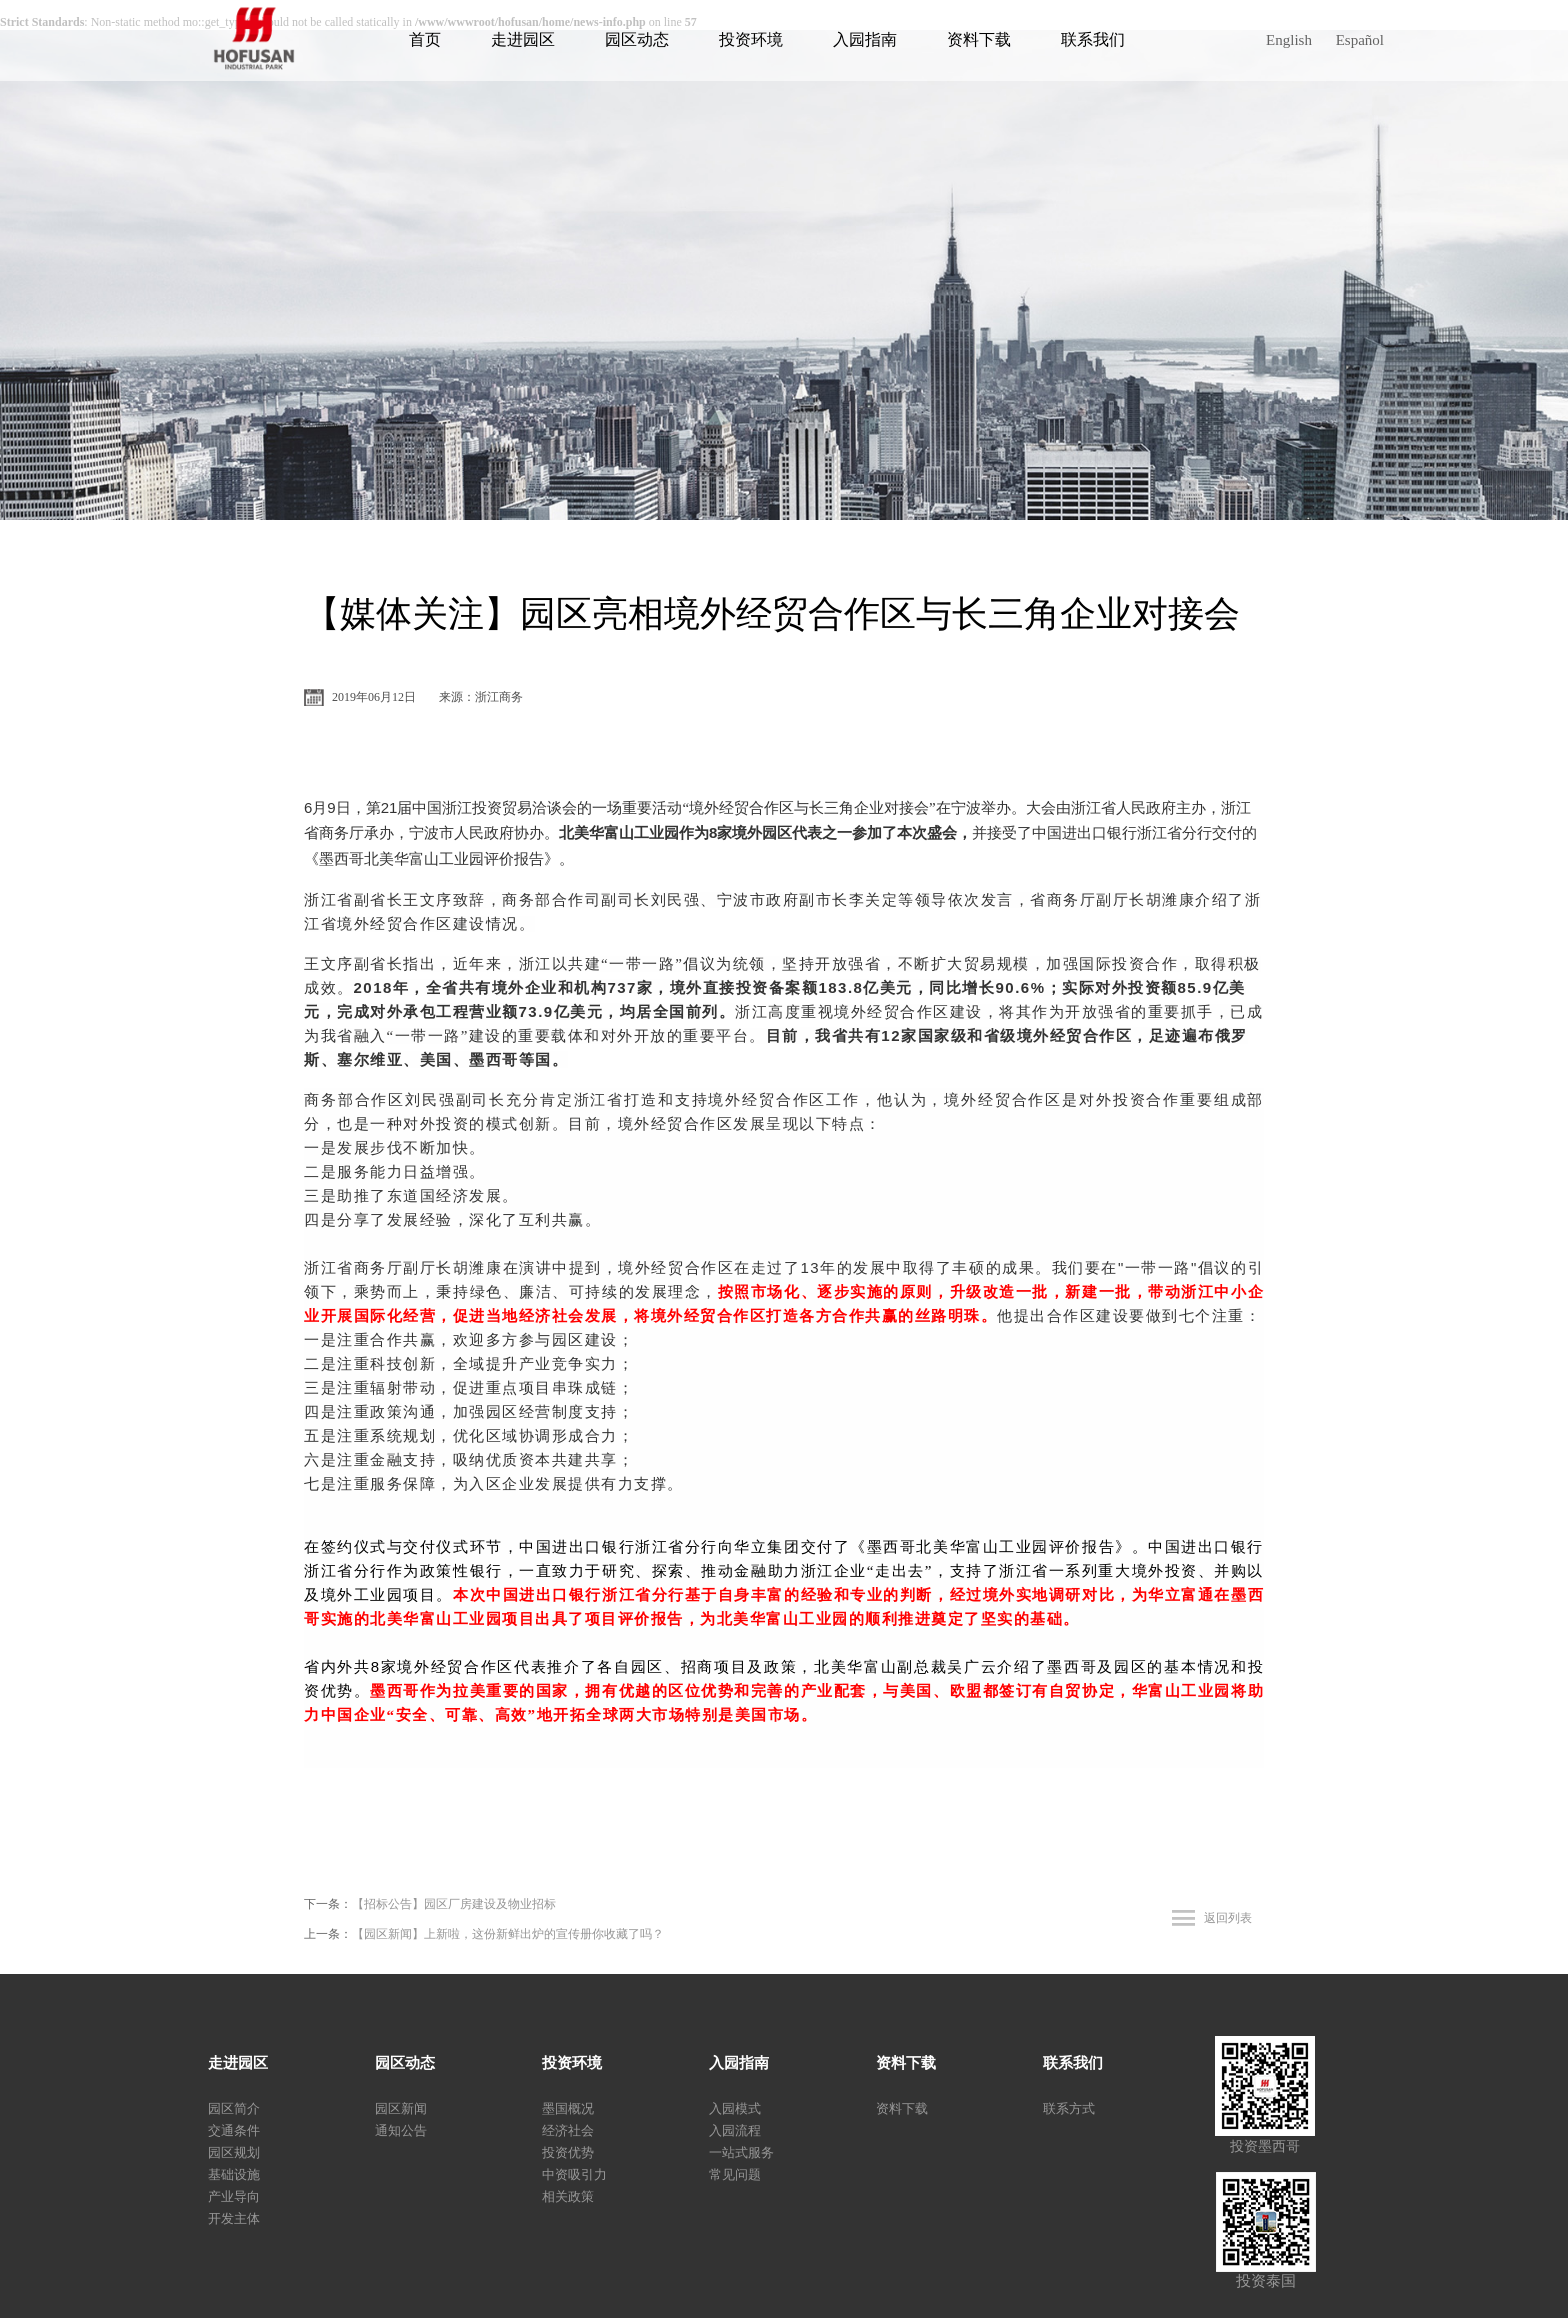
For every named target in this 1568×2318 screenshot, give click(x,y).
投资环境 (751, 39)
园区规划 (234, 2152)
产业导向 (234, 2196)
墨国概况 (568, 2108)
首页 (425, 39)
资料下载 (979, 39)
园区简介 (234, 2108)
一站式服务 (741, 2152)
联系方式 (1069, 2108)
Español (1360, 40)
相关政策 (568, 2196)
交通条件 (234, 2130)
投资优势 (568, 2152)
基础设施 (234, 2174)
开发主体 (234, 2218)
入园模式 (735, 2108)
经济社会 (568, 2130)
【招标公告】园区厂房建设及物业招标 (454, 1904)
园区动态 (637, 39)
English (1289, 40)
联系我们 (1093, 39)
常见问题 (735, 2174)
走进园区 (523, 39)
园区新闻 (401, 2108)
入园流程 (735, 2130)
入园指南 (865, 39)
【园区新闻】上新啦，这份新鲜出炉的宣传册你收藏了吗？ (508, 1934)
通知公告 (401, 2130)
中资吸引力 (574, 2174)
